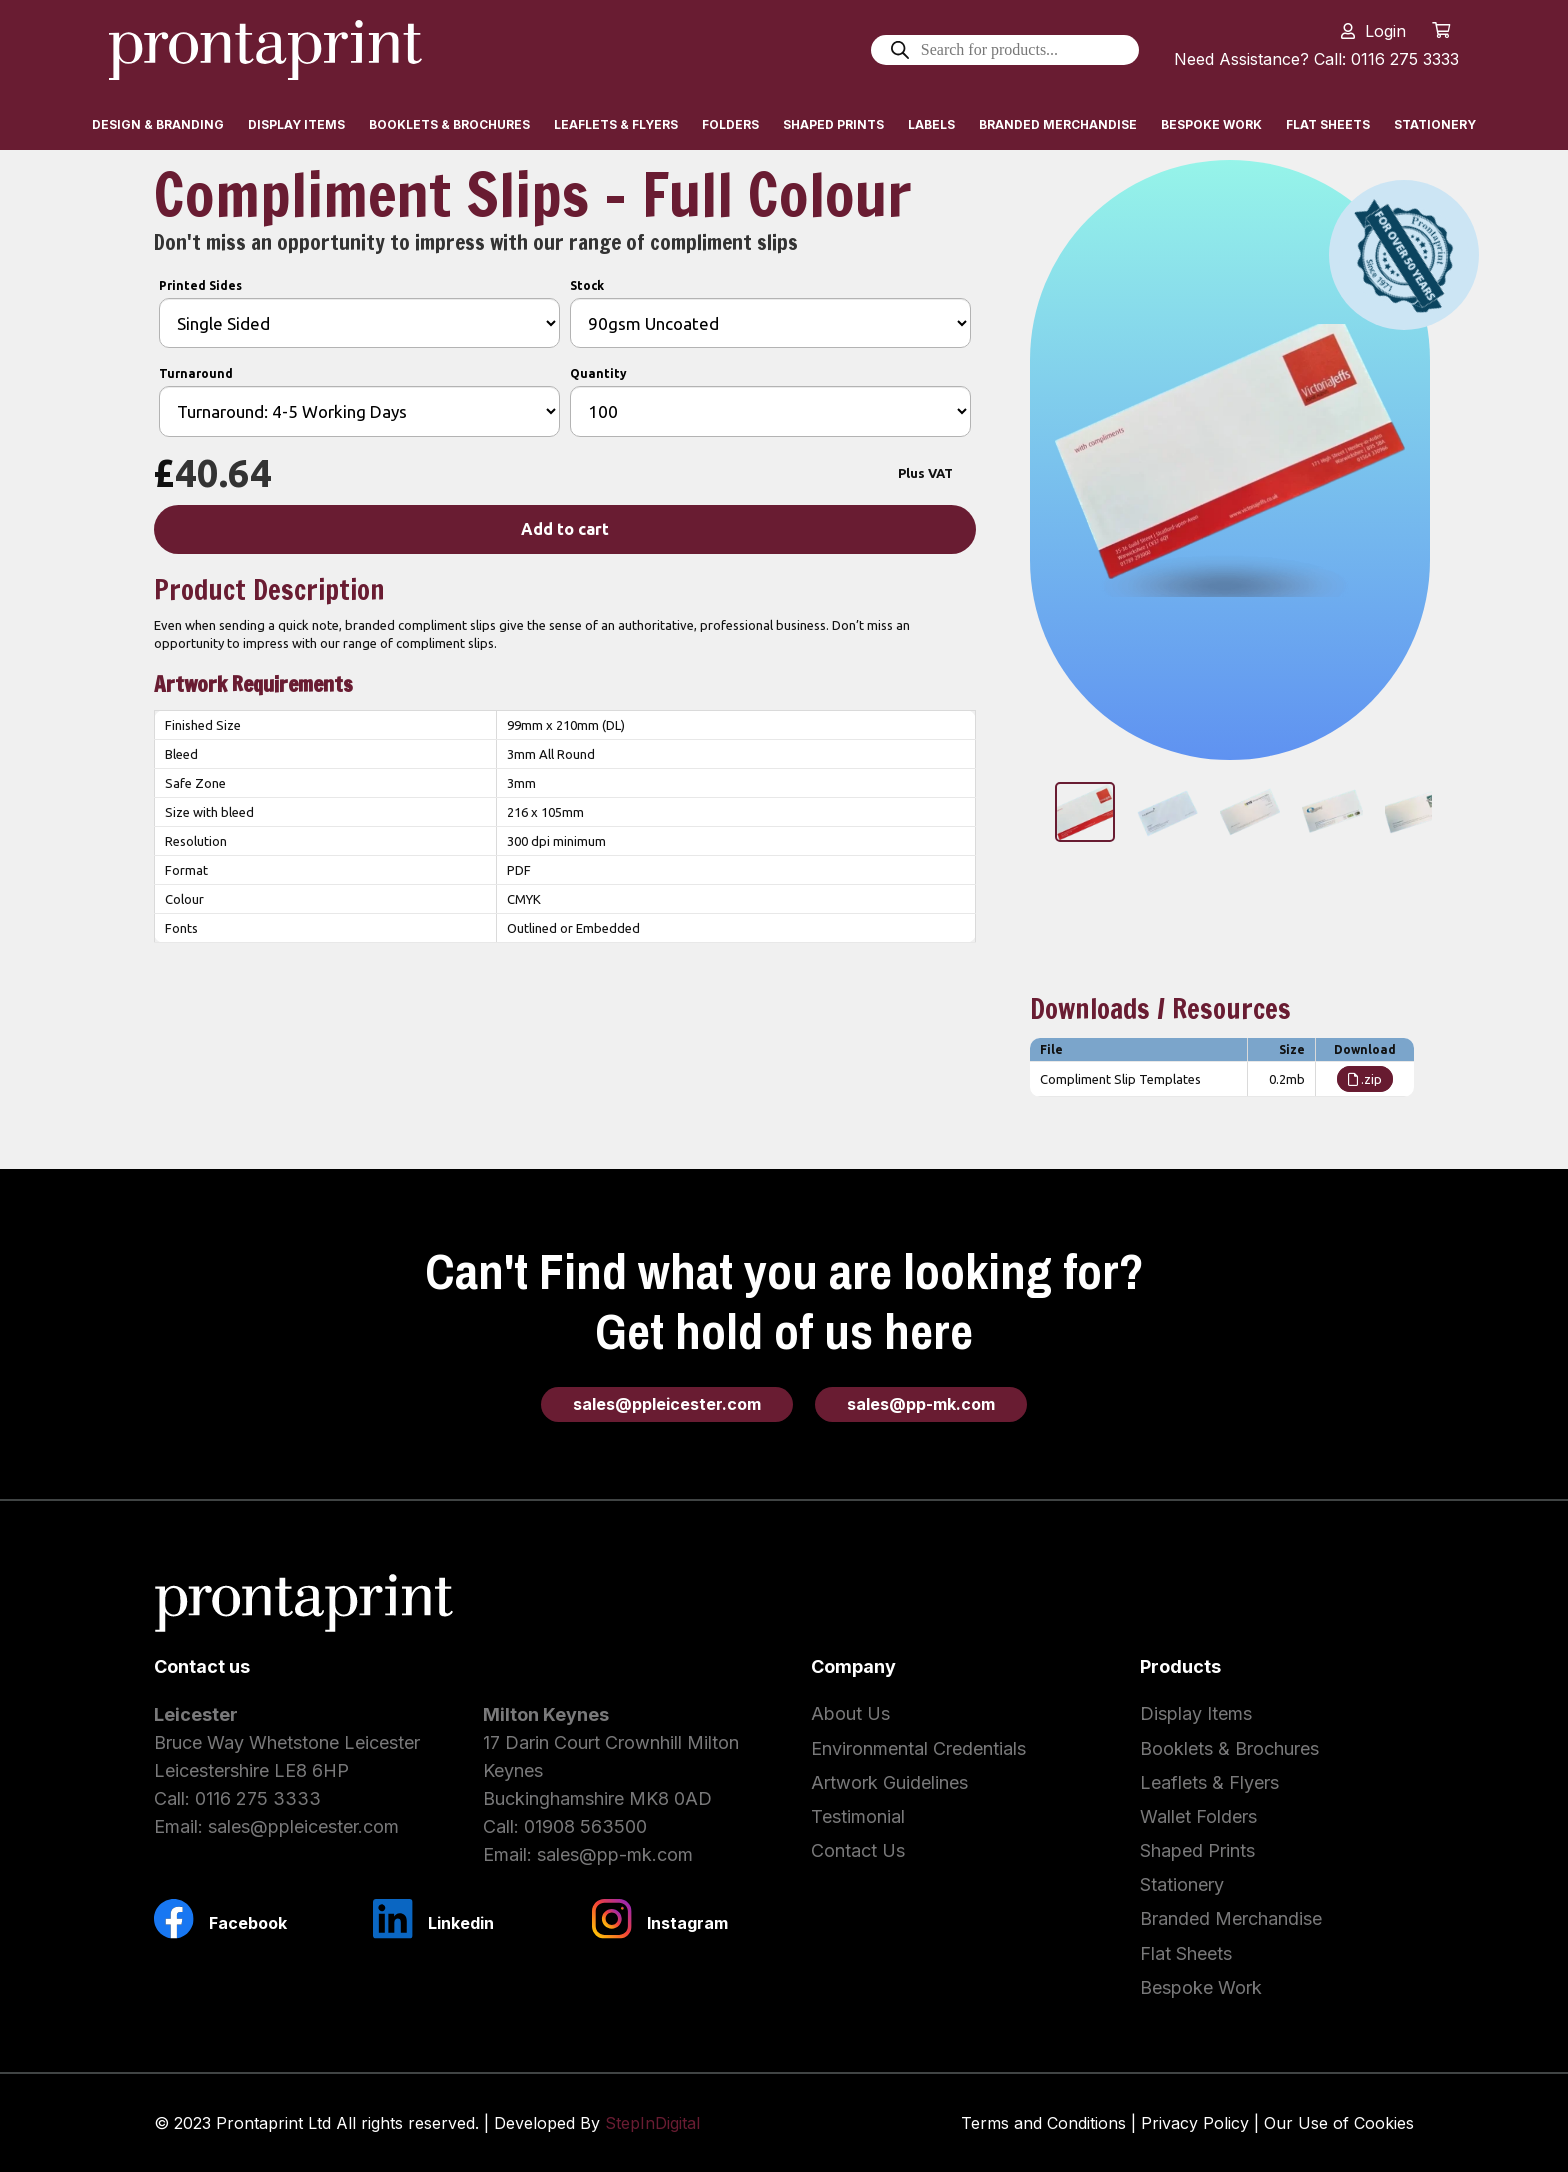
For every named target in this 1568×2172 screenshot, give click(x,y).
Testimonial (858, 1816)
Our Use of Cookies (1339, 2123)
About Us (850, 1713)
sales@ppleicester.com (303, 1826)
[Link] (265, 50)
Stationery (1182, 1884)
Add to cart (565, 529)
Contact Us (858, 1850)
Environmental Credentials (918, 1748)
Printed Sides (200, 285)
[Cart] (1441, 30)
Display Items (1196, 1713)
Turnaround (196, 373)
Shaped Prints (1197, 1850)
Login (1385, 31)
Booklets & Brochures (1229, 1748)
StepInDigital (652, 2123)
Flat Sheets (1186, 1953)
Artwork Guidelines (889, 1782)
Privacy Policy (1195, 2123)
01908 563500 (585, 1826)
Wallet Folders (1198, 1816)
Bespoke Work (1201, 1987)
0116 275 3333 (258, 1798)
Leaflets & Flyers (1209, 1782)
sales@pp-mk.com (615, 1854)
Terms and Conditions (1043, 2123)
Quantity (598, 373)
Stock (587, 285)
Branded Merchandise (1231, 1918)
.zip (1365, 1079)
